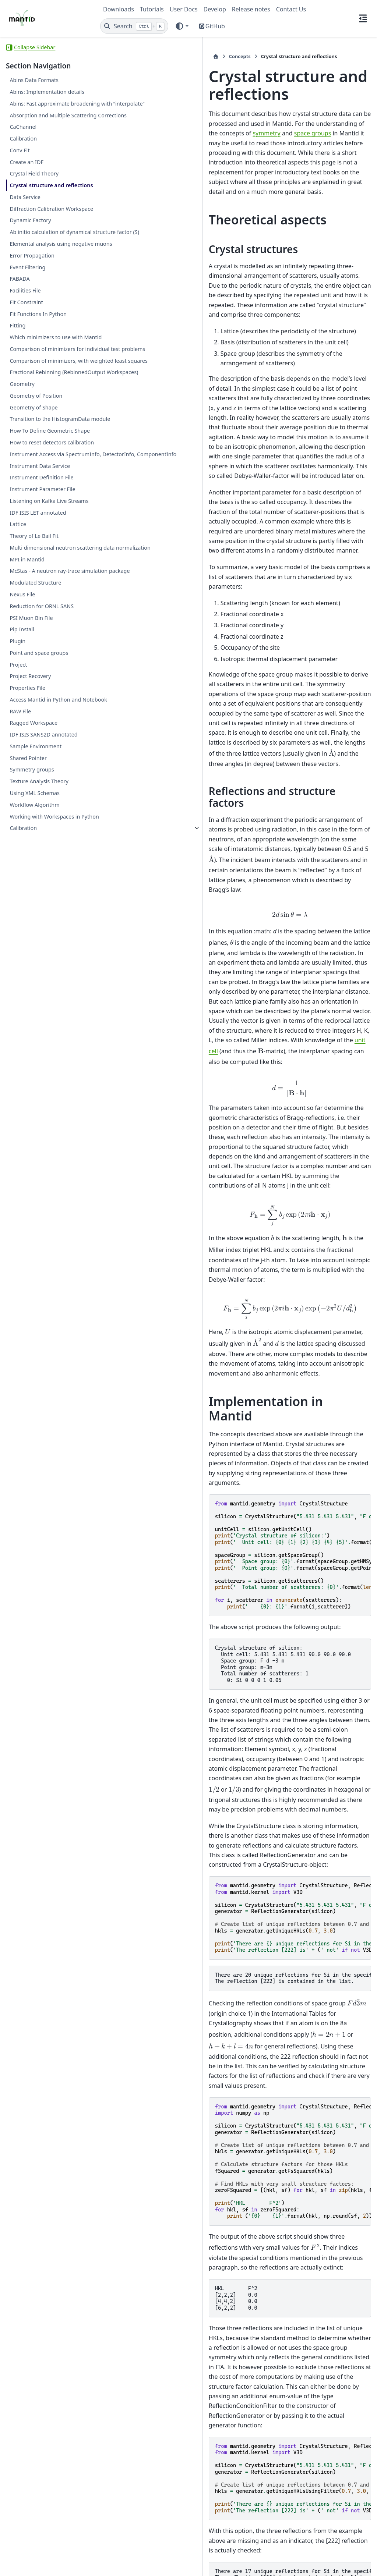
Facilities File (25, 343)
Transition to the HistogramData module (39, 511)
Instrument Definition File (41, 608)
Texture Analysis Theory (39, 938)
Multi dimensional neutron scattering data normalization (46, 683)
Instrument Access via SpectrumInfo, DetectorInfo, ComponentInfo (45, 576)
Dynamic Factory (30, 255)
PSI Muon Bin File (31, 766)
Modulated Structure (35, 731)
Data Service (25, 223)
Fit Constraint (26, 354)
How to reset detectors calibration (38, 552)
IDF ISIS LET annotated (38, 643)
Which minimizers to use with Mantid (46, 394)
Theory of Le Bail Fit (34, 667)
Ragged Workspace (33, 880)
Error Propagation (32, 307)
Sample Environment (35, 903)
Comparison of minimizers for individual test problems (47, 414)
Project (18, 813)
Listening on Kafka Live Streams (49, 631)
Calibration (23, 156)
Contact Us (291, 9)
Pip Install (22, 777)
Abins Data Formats (34, 80)
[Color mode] (181, 26)
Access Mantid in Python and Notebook (45, 853)
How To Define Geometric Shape (41, 531)
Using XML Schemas (35, 950)
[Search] (134, 26)
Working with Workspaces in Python (45, 978)
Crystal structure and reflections (37, 207)
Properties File (27, 836)
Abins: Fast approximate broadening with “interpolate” (46, 108)
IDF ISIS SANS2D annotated (43, 891)
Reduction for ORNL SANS (42, 754)
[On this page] (363, 18)
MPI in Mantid (27, 699)
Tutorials (152, 9)
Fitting (17, 378)
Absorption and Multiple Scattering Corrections (40, 128)
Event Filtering (27, 319)
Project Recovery (30, 824)
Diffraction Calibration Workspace (37, 239)
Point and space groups (39, 801)
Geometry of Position (36, 483)
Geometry (22, 471)
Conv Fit (19, 167)
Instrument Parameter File (42, 620)
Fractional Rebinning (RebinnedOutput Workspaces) (47, 455)
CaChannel (23, 144)
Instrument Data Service (40, 596)
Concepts (131, 56)
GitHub (215, 26)
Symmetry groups (32, 926)
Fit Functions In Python (38, 366)
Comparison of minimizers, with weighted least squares (49, 435)
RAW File (20, 868)
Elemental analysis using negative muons (40, 292)
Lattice (18, 655)
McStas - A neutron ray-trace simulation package (45, 715)
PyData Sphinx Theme (321, 2559)
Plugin (17, 789)
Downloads (118, 9)
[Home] (107, 56)
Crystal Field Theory (34, 191)
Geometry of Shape (33, 494)
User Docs (184, 9)
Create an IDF (26, 179)
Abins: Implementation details (47, 91)
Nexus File (22, 742)
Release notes (251, 9)
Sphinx (55, 2565)
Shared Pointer (28, 915)
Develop (215, 9)
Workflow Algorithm (34, 962)
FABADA (19, 331)
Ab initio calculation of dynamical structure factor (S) (46, 271)
